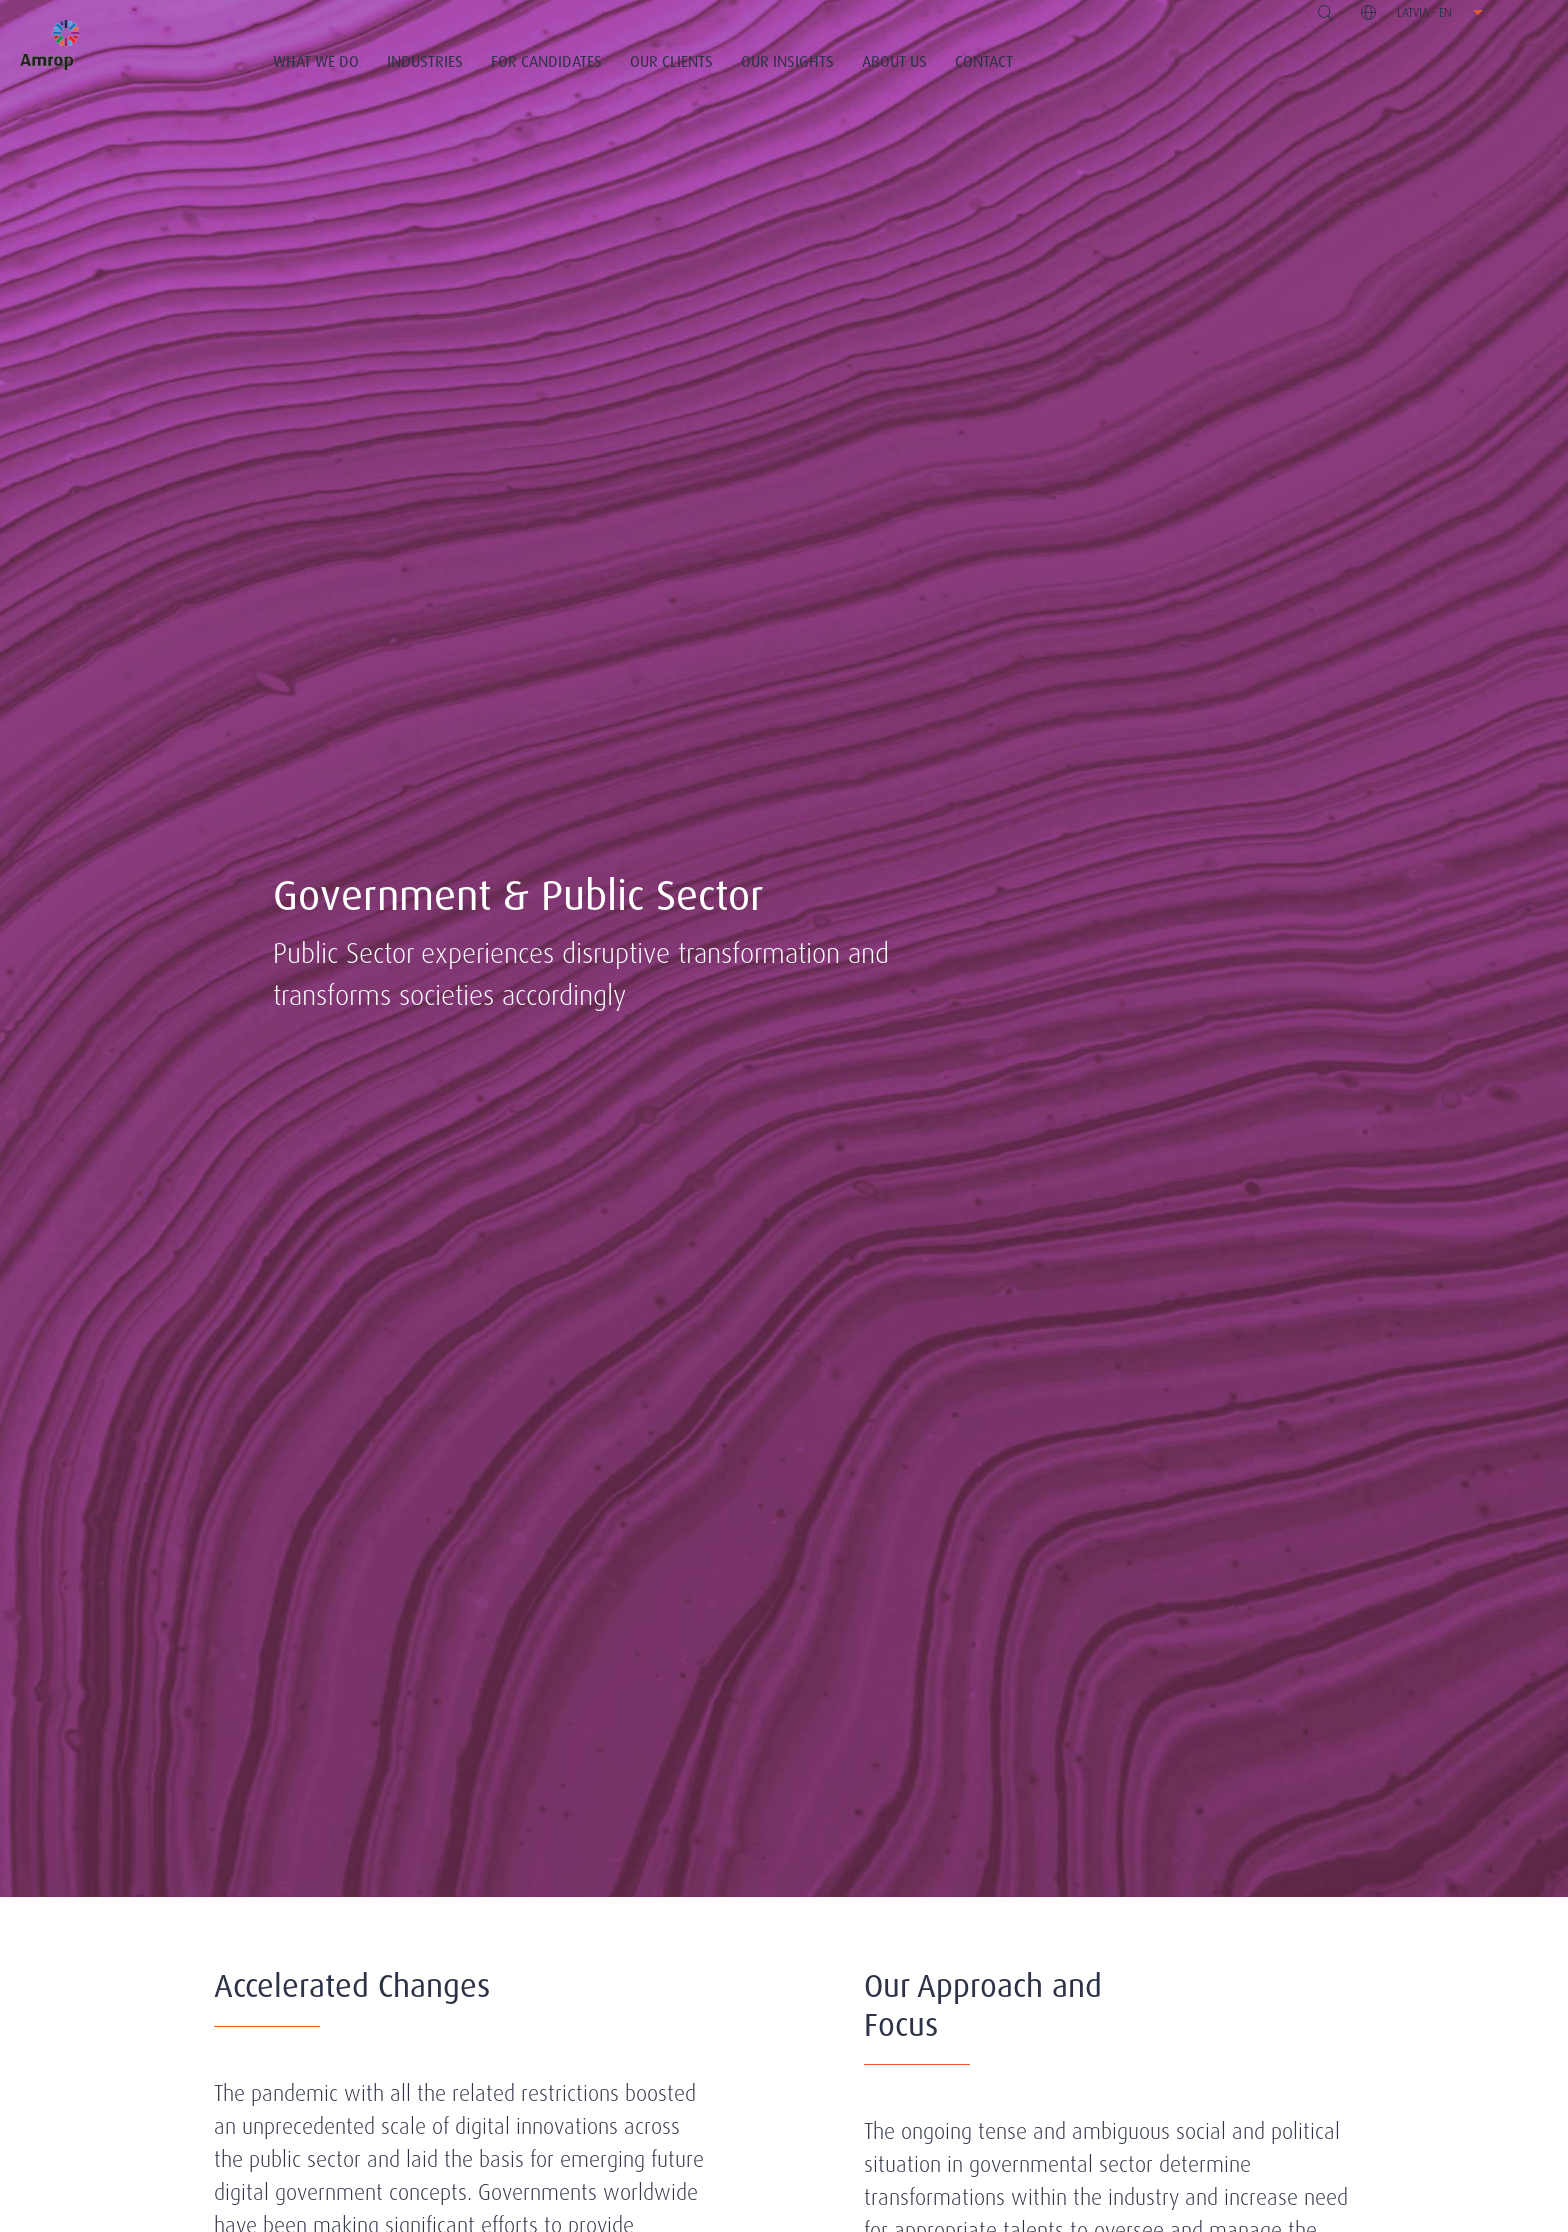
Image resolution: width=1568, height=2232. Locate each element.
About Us (894, 61)
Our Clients (671, 61)
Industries (425, 61)
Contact (984, 61)
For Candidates (546, 61)
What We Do (316, 61)
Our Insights (787, 61)
